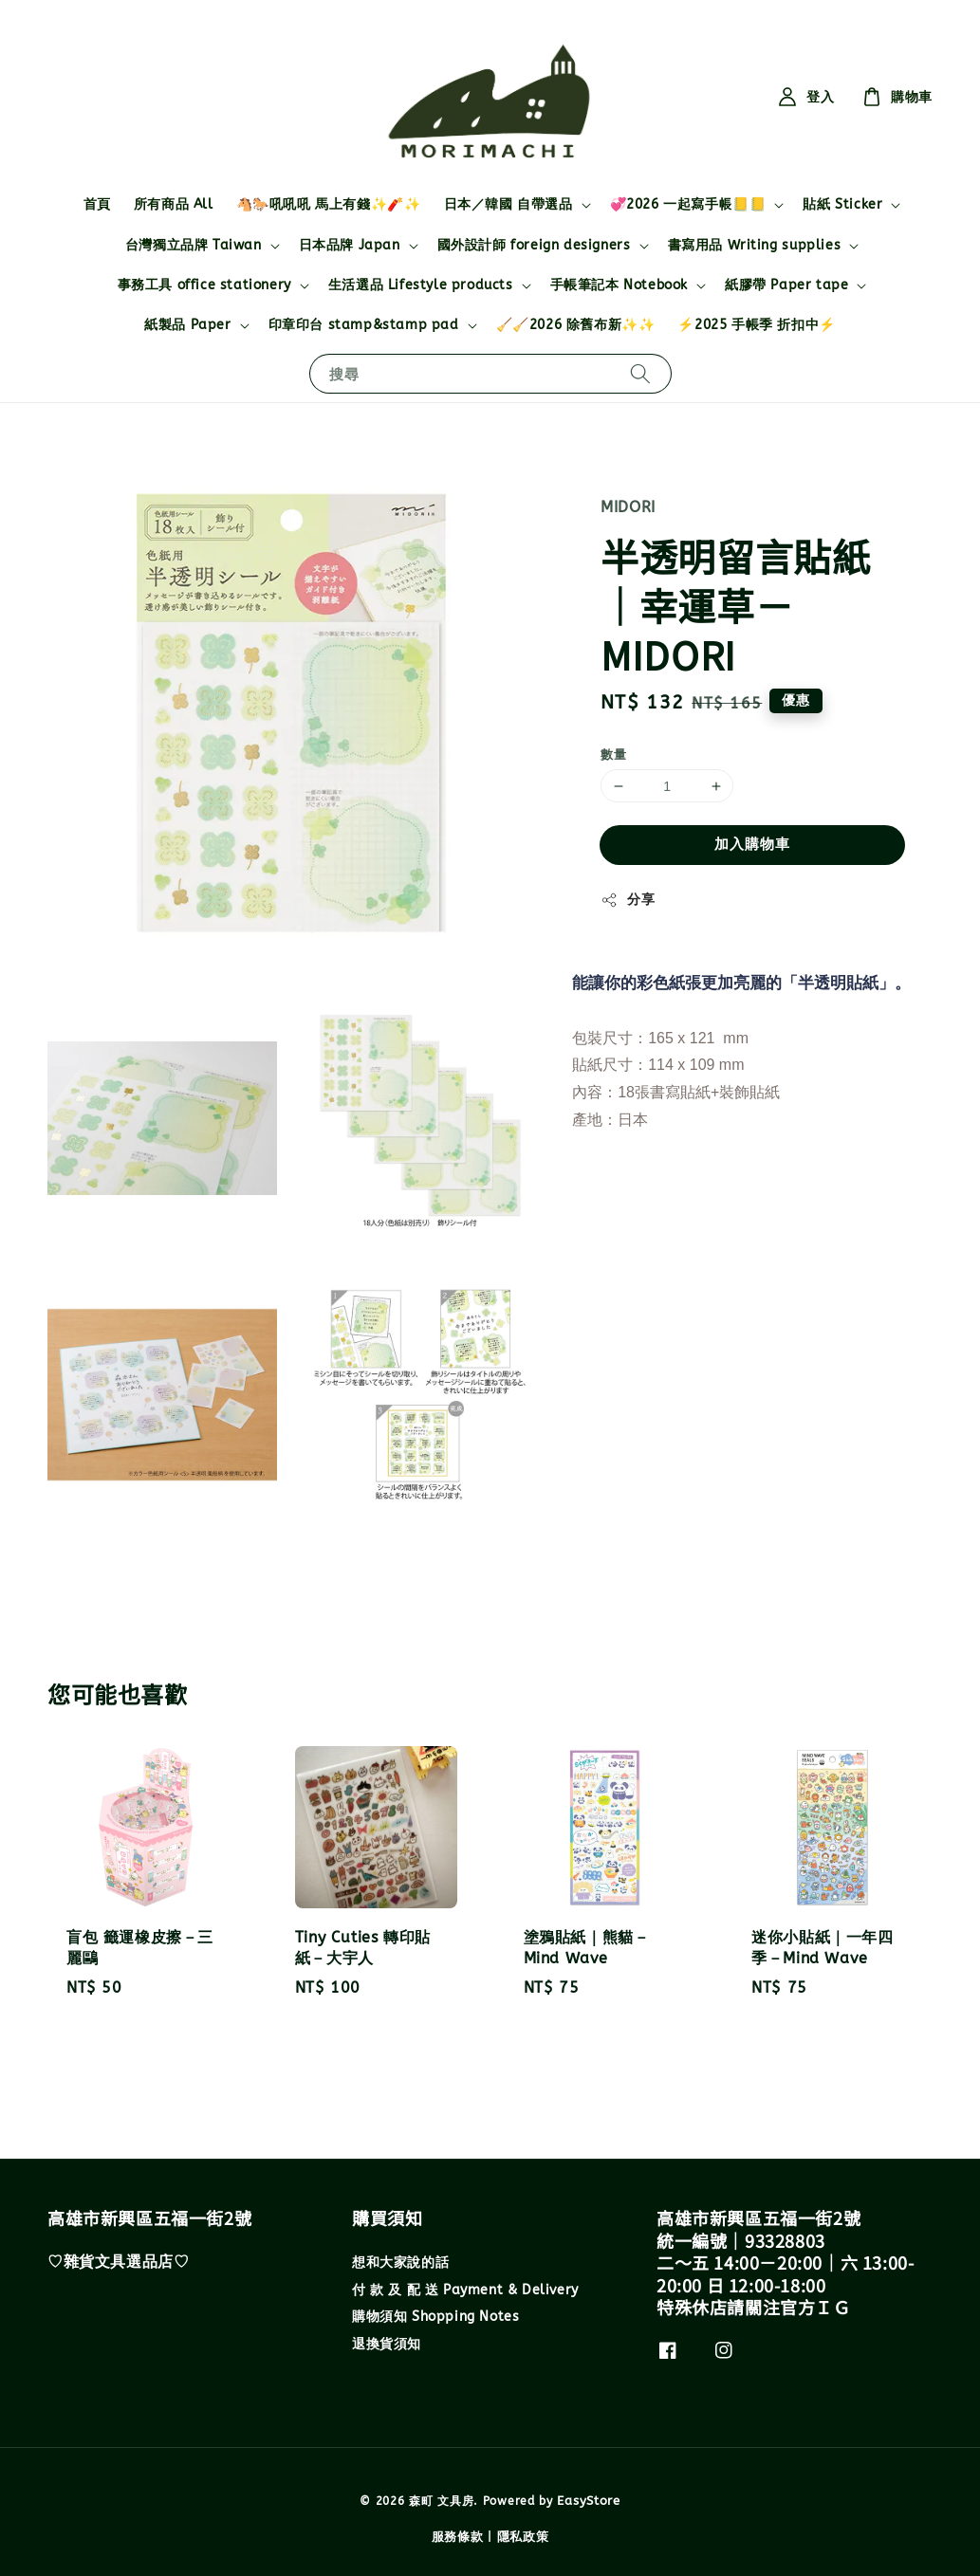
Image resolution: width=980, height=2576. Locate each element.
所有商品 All (173, 204)
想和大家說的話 (400, 2262)
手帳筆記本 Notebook (619, 285)
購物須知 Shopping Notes (435, 2317)
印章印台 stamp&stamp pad (363, 325)
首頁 (97, 204)
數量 (613, 754)
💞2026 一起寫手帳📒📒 (688, 204)
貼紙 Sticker (842, 204)
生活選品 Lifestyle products (420, 285)
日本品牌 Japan (349, 245)
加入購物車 (752, 844)
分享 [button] (628, 900)
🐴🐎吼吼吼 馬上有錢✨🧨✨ (328, 204)
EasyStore (588, 2500)
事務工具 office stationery (204, 285)
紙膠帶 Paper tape (786, 285)
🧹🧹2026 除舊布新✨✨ (576, 325)
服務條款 (458, 2537)
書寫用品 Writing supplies (754, 245)
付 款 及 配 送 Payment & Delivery (465, 2290)
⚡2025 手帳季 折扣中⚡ (756, 325)
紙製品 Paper (187, 325)
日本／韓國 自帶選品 (508, 204)
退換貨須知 (386, 2344)
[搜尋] (640, 373)
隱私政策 (523, 2537)
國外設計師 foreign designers (534, 245)
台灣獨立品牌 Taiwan (193, 245)
